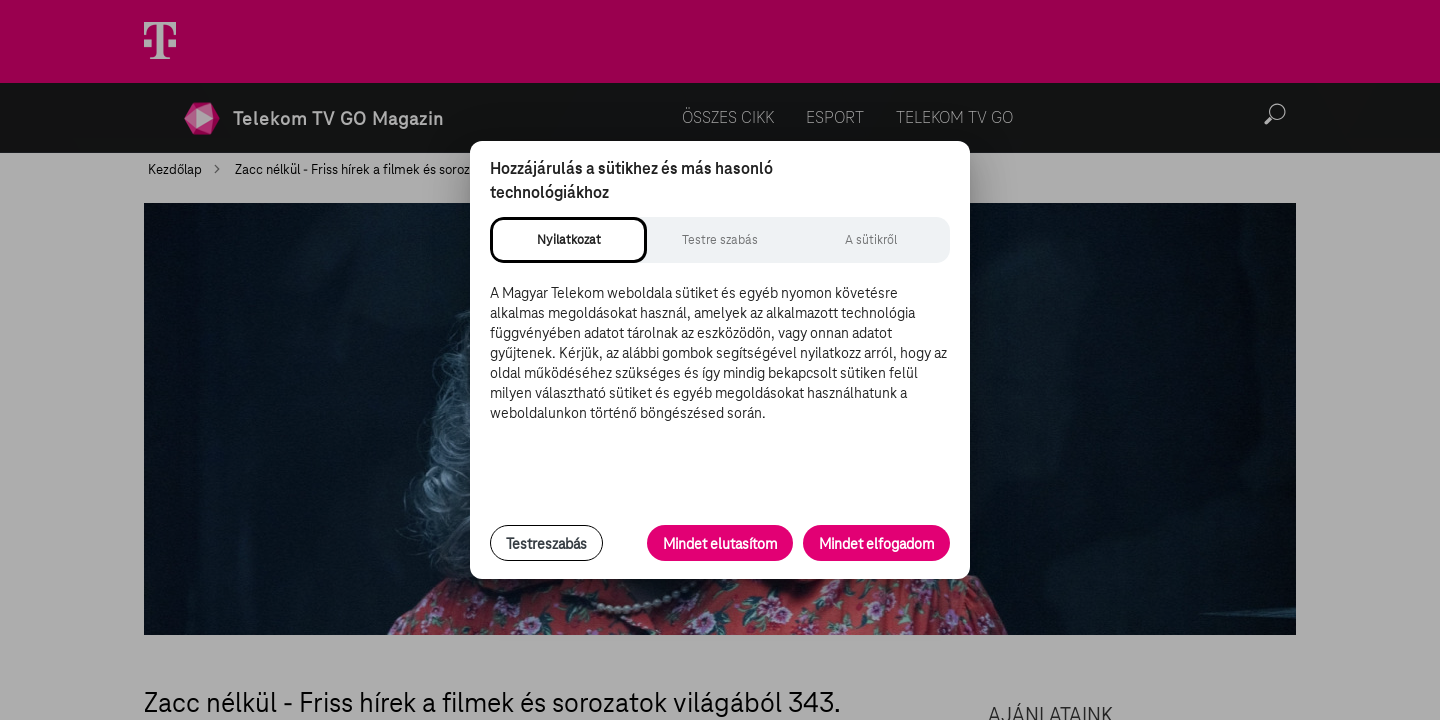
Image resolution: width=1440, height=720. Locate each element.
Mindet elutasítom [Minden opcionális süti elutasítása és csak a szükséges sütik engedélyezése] (720, 544)
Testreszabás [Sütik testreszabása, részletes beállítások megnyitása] (546, 544)
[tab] (568, 240)
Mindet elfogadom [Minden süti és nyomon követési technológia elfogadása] (876, 544)
